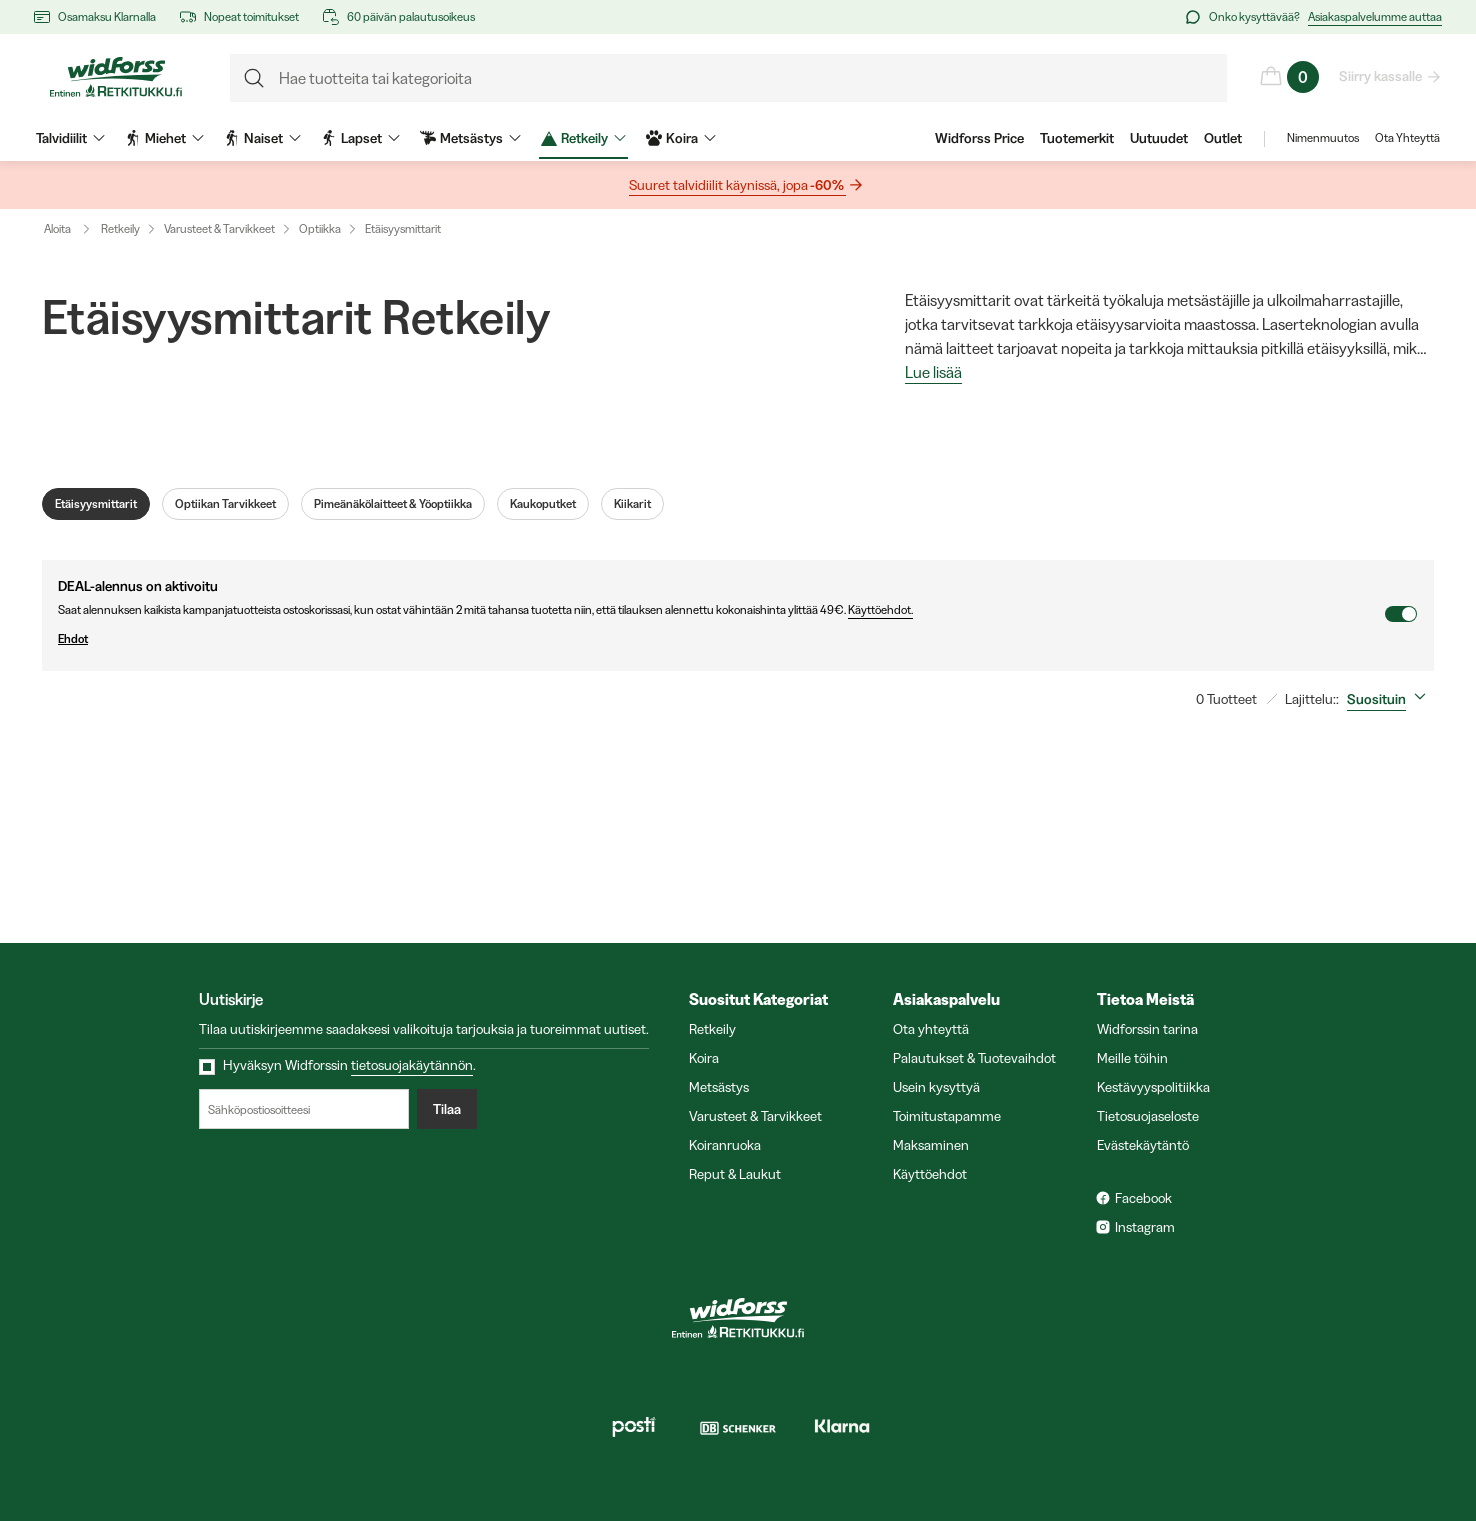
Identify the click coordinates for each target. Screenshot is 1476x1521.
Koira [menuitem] (681, 138)
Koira (704, 1058)
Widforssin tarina (1147, 1029)
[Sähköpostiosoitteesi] (304, 1109)
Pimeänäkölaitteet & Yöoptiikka (393, 504)
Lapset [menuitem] (360, 138)
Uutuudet (1159, 138)
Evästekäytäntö (1143, 1145)
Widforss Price (979, 138)
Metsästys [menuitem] (470, 138)
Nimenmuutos (1323, 138)
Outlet (1223, 138)
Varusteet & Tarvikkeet (219, 228)
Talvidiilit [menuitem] (70, 138)
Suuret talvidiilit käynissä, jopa (737, 185)
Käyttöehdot (930, 1174)
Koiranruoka (725, 1145)
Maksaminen (931, 1145)
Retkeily (120, 228)
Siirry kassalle (1381, 76)
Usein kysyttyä (936, 1087)
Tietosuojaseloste (1148, 1116)
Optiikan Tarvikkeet (225, 504)
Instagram (1145, 1227)
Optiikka (320, 228)
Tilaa (447, 1109)
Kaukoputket (543, 504)
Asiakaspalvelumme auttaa (1375, 16)
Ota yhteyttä (931, 1029)
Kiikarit (632, 504)
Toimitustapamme (947, 1116)
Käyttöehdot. (880, 609)
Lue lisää (933, 373)
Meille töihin (1132, 1058)
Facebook (1143, 1198)
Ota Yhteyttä (1407, 138)
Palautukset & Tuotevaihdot (974, 1058)
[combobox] (1390, 699)
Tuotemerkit (1077, 138)
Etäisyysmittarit (403, 228)
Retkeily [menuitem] (583, 138)
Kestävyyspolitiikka (1153, 1087)
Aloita (71, 229)
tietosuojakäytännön (412, 1065)
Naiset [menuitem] (262, 138)
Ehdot (721, 639)
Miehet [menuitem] (164, 138)
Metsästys (719, 1087)
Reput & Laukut (735, 1174)
